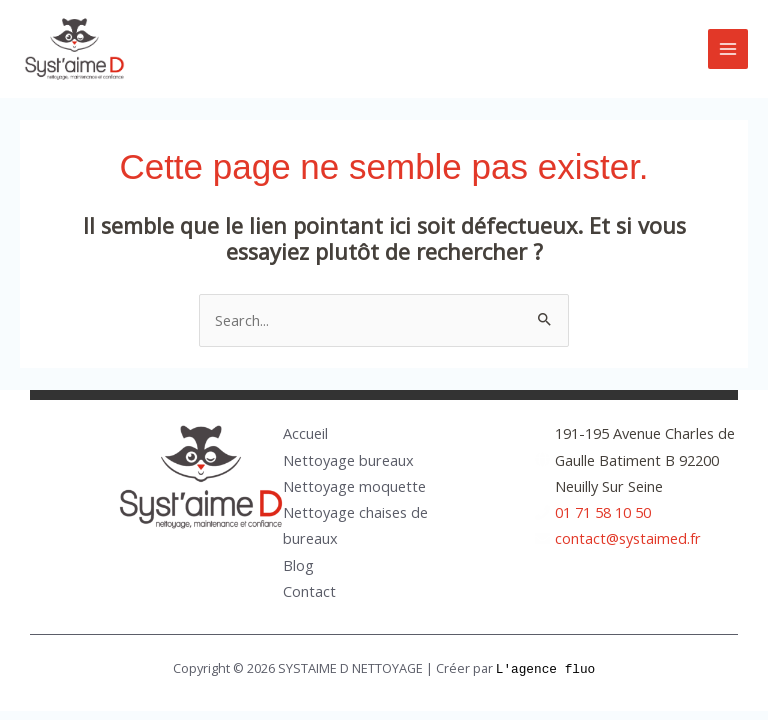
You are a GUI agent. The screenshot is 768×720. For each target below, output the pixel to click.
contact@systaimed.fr (628, 538)
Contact (309, 591)
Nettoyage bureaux (348, 460)
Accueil (305, 433)
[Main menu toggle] (728, 49)
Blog (298, 565)
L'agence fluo (545, 668)
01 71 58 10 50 (603, 512)
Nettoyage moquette (354, 486)
